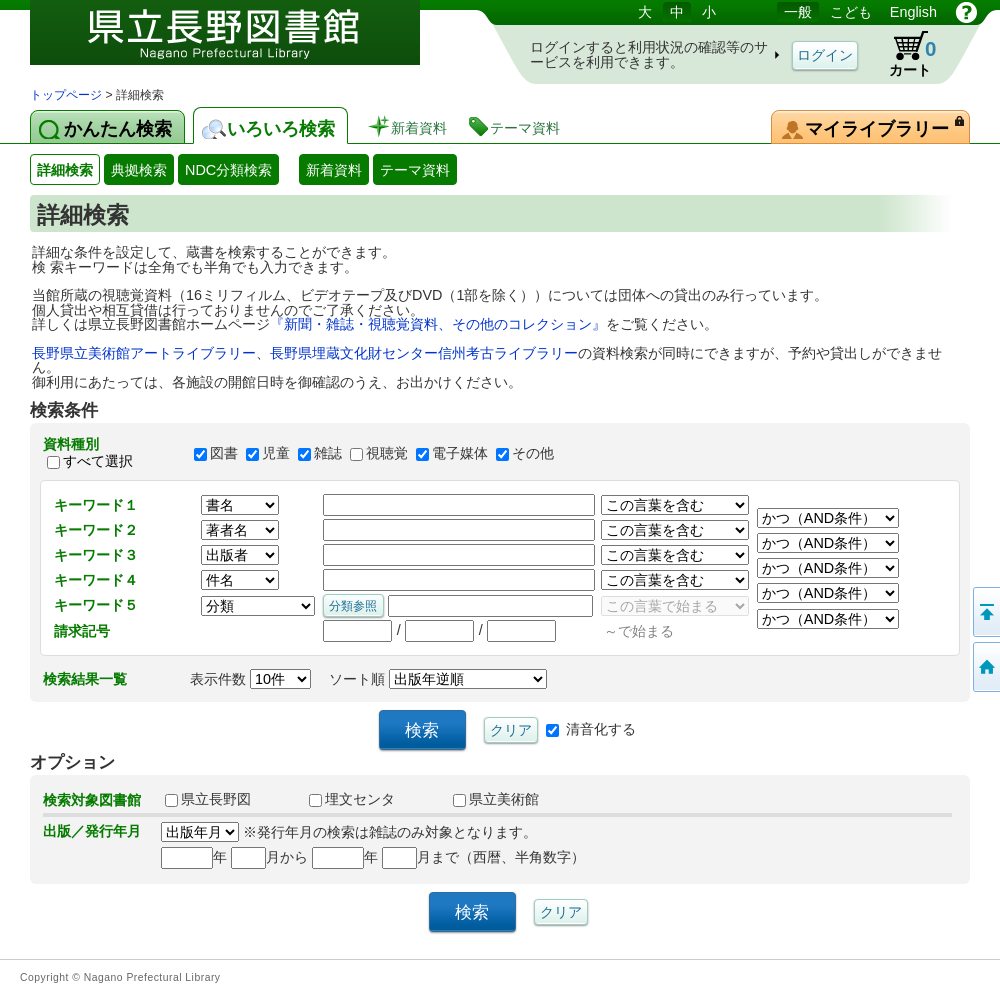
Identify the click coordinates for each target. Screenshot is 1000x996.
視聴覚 (387, 453)
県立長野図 (208, 799)
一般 (798, 12)
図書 (224, 453)
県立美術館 (496, 799)
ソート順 (438, 679)
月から (269, 857)
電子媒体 (460, 453)
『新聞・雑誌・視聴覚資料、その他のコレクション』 (438, 324)
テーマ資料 (415, 170)
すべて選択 (98, 462)
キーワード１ (96, 505)
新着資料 (334, 170)
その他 (533, 453)
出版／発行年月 (92, 831)
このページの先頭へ (985, 612)
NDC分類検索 (228, 170)
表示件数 (250, 679)
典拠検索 (139, 170)
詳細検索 (65, 170)
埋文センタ (352, 799)
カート (903, 54)
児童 (276, 453)
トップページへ (985, 667)
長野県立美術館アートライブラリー (144, 353)
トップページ (66, 95)
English (913, 12)
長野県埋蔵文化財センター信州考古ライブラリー (424, 353)
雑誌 (328, 453)
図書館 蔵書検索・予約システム (240, 42)
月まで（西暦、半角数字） (483, 857)
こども (851, 12)
